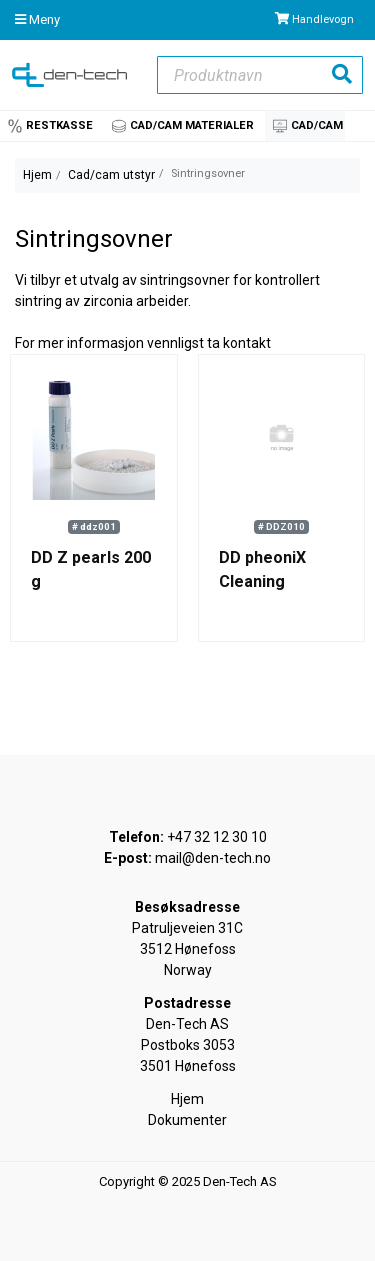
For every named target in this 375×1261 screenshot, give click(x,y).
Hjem (37, 175)
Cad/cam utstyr (111, 175)
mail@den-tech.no (213, 858)
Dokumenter (187, 1120)
